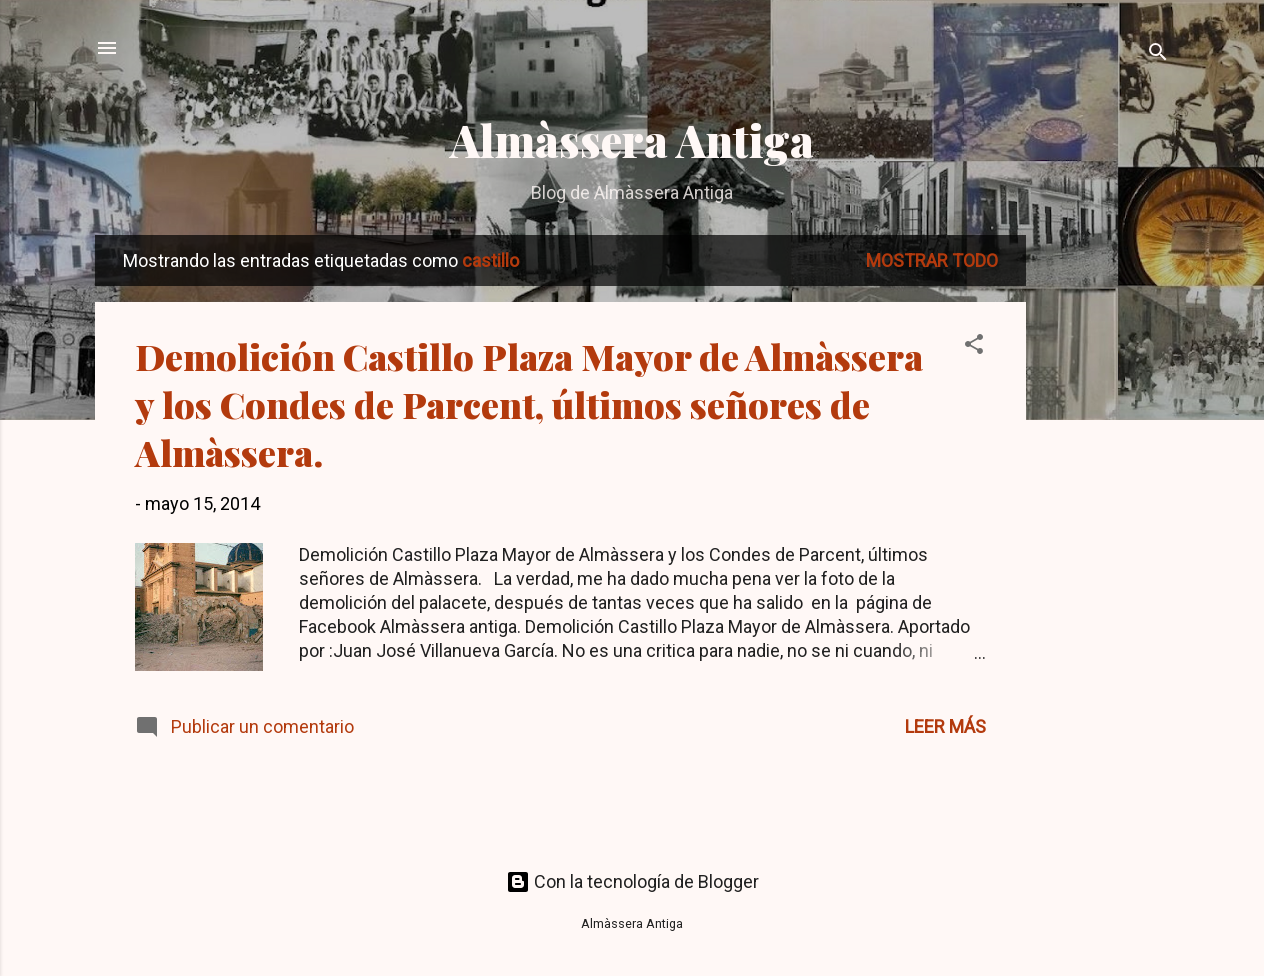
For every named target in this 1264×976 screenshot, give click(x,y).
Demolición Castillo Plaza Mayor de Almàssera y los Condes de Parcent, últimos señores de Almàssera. (529, 404)
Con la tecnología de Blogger (632, 881)
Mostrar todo (932, 260)
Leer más (945, 726)
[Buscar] (1158, 54)
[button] (974, 347)
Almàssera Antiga (632, 139)
